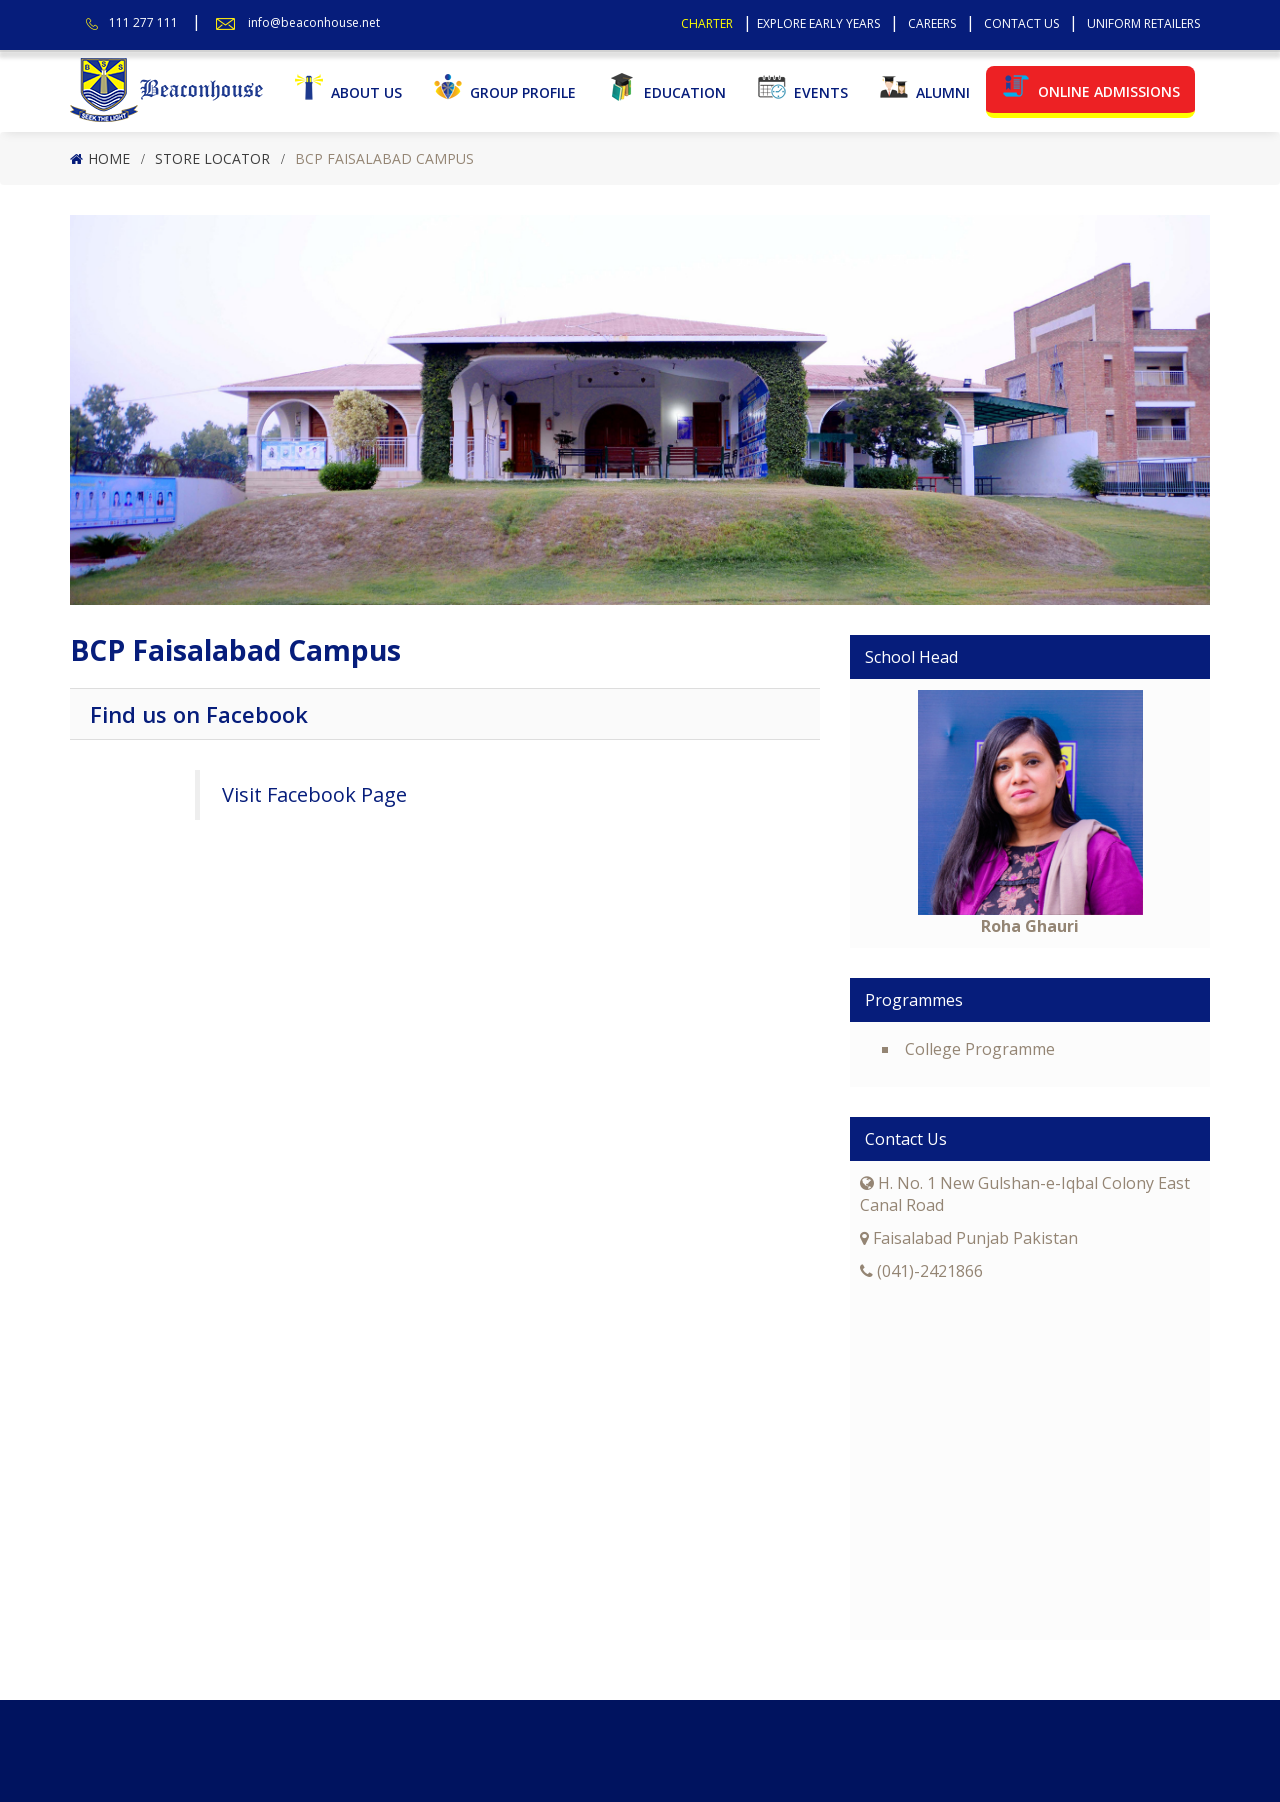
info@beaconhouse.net (314, 22)
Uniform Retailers (1143, 23)
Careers (932, 23)
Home (109, 158)
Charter (707, 23)
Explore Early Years (818, 23)
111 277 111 (143, 22)
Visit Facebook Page (314, 794)
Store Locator (212, 158)
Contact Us (1021, 23)
